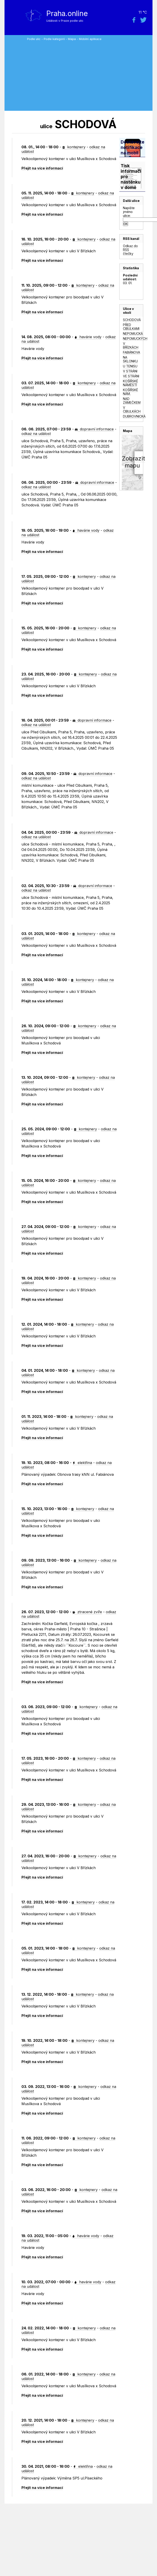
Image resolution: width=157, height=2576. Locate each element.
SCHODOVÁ (132, 320)
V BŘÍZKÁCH (130, 345)
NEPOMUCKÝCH (135, 338)
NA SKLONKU (130, 359)
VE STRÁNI (131, 376)
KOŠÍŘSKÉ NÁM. (130, 392)
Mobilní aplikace (90, 39)
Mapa (72, 39)
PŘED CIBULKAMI (131, 327)
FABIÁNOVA (131, 352)
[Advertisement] (88, 74)
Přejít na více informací (42, 168)
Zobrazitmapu (133, 462)
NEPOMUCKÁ (133, 333)
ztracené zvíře (87, 1612)
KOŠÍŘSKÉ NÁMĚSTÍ (130, 383)
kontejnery (73, 147)
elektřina (82, 1462)
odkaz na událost (36, 433)
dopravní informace (94, 429)
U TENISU (130, 366)
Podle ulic (34, 39)
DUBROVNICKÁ (134, 416)
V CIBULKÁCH (132, 409)
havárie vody (88, 337)
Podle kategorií (54, 39)
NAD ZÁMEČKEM (132, 400)
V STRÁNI (130, 371)
